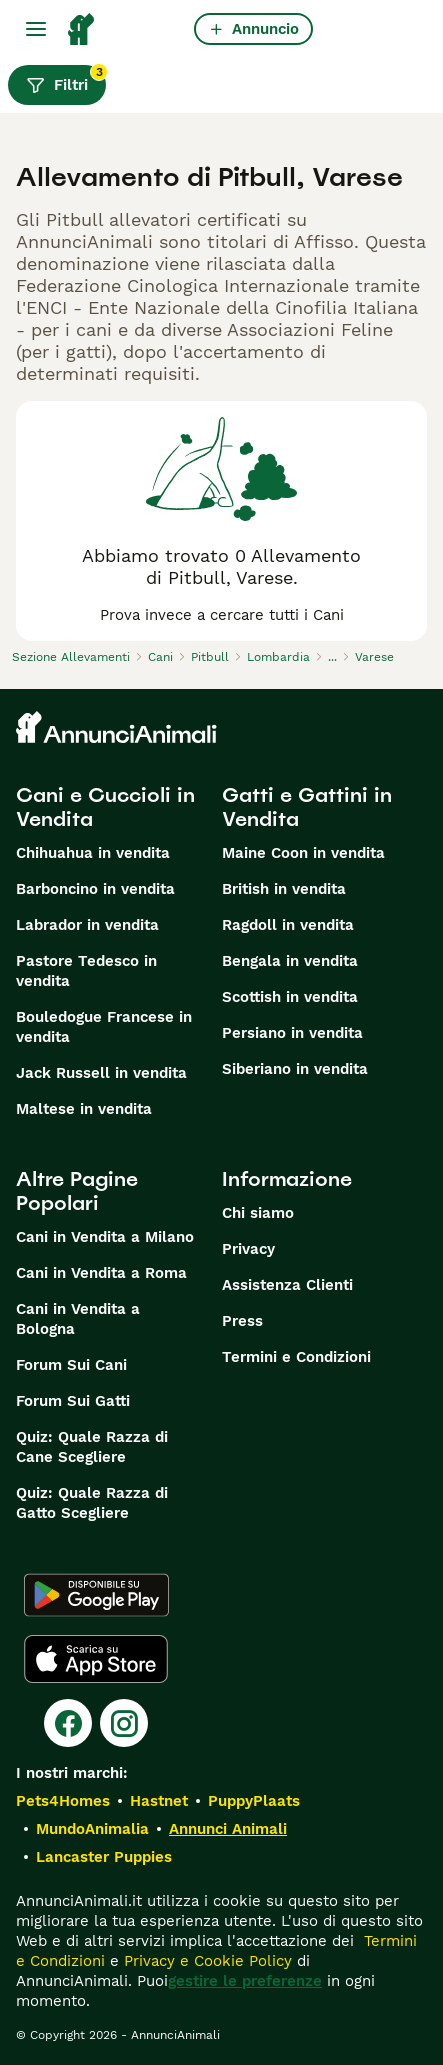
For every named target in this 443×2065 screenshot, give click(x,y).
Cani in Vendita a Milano (105, 1237)
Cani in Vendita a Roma (101, 1273)
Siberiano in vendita (295, 1069)
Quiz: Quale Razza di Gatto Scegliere (92, 1503)
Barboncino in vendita (95, 889)
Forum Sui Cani (71, 1365)
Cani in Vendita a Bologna (78, 1319)
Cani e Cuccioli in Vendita (105, 807)
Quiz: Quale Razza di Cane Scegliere (92, 1447)
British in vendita (284, 889)
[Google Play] (96, 1595)
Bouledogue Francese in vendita (104, 1027)
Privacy (248, 1249)
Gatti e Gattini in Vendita (307, 807)
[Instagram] (124, 1723)
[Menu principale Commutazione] (36, 29)
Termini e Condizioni (296, 1357)
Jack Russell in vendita (101, 1073)
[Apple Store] (96, 1659)
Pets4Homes (63, 1801)
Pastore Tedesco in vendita (86, 971)
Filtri (66, 80)
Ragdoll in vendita (288, 925)
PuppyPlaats (254, 1801)
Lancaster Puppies (104, 1857)
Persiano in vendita (292, 1033)
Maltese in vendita (84, 1109)
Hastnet (159, 1801)
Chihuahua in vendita (93, 853)
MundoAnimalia (92, 1829)
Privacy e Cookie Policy (205, 1961)
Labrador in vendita (87, 925)
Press (242, 1321)
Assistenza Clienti (287, 1285)
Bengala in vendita (290, 961)
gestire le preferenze (245, 1981)
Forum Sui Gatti (73, 1401)
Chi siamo (258, 1213)
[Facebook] (68, 1723)
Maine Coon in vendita (303, 853)
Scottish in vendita (290, 997)
